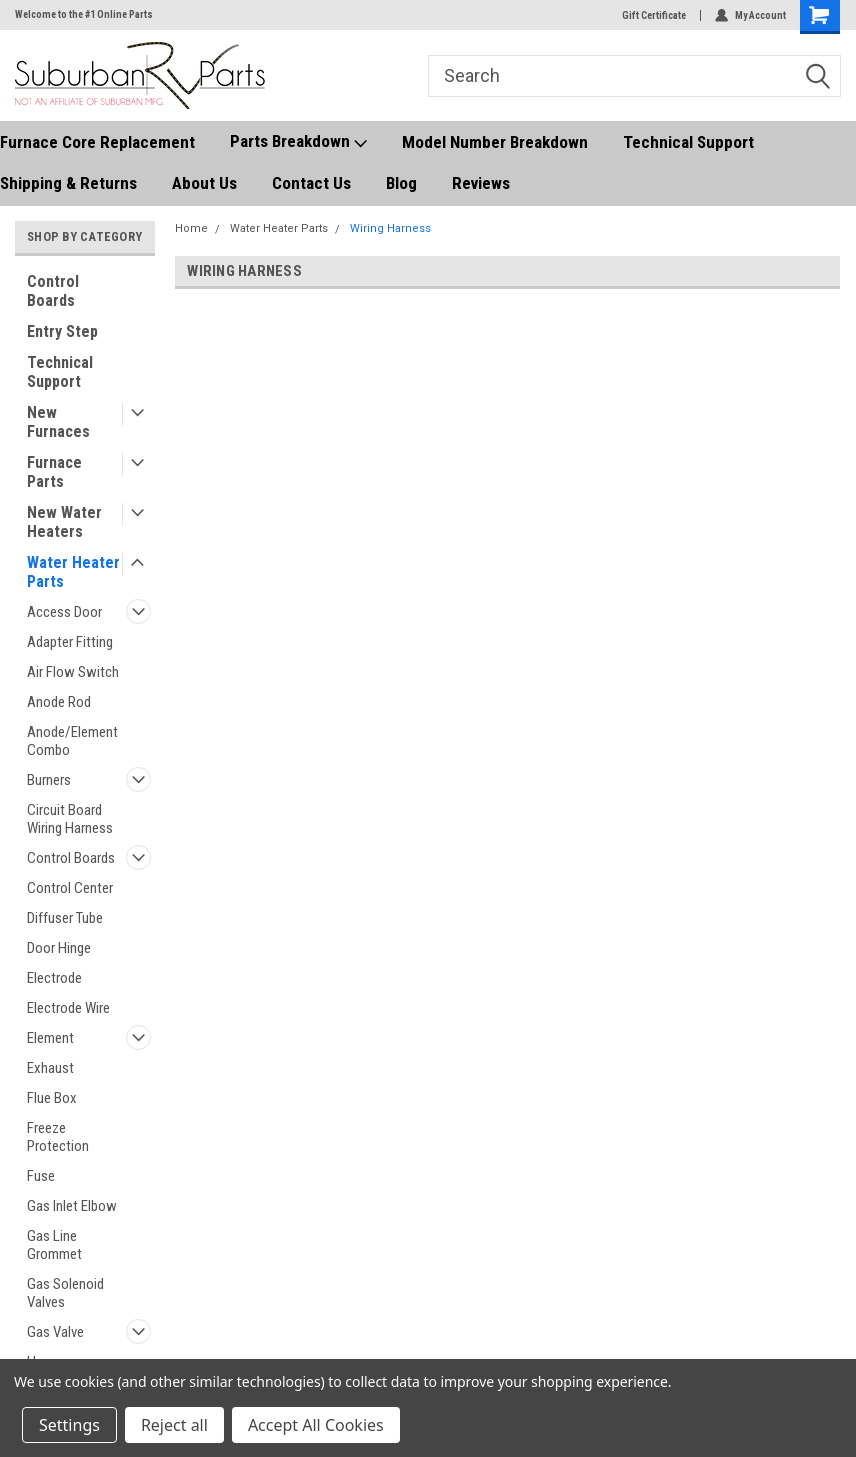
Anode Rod (59, 702)
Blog (401, 183)
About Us (204, 183)
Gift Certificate (654, 15)
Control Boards (53, 291)
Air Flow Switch (73, 672)
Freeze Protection (58, 1137)
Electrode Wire (68, 1008)
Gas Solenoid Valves (65, 1293)
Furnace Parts (54, 472)
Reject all (174, 1425)
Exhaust (50, 1068)
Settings (69, 1425)
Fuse (41, 1176)
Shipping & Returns (68, 183)
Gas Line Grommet (54, 1245)
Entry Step (62, 331)
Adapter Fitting (70, 642)
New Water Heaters (64, 522)
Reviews (481, 183)
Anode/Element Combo (72, 741)
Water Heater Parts (73, 572)
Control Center (70, 888)
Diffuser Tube (65, 918)
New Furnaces (58, 422)
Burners (49, 780)
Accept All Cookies (316, 1425)
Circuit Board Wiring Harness (70, 819)
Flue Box (52, 1098)
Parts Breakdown (298, 142)
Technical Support (688, 142)
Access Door (64, 612)
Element (50, 1038)
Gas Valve (55, 1332)
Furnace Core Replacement (97, 142)
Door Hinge (59, 948)
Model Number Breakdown (495, 142)
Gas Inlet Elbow (72, 1206)
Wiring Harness (390, 228)
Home (191, 228)
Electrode (54, 978)
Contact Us (311, 183)
